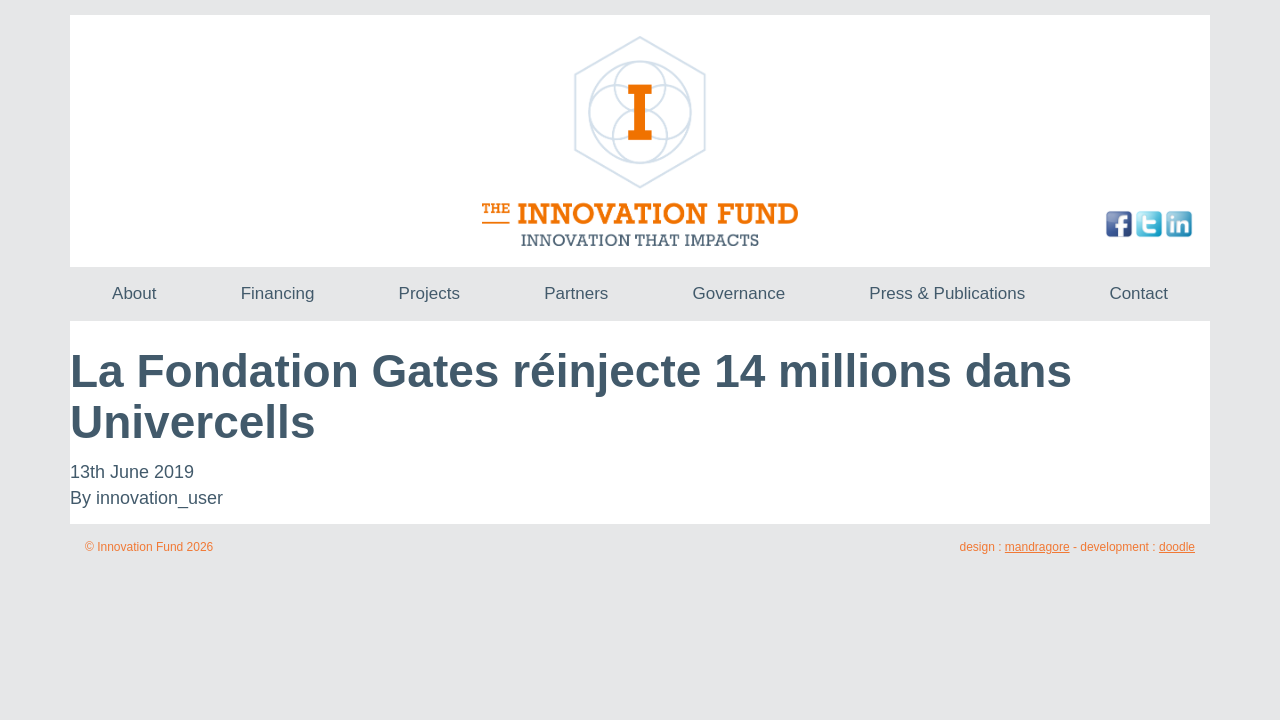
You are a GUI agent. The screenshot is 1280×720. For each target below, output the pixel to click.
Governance (739, 293)
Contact (1138, 293)
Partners (576, 293)
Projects (429, 293)
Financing (278, 293)
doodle (1177, 547)
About (134, 293)
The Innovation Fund (640, 141)
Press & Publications (947, 293)
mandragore (1037, 547)
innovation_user (159, 498)
